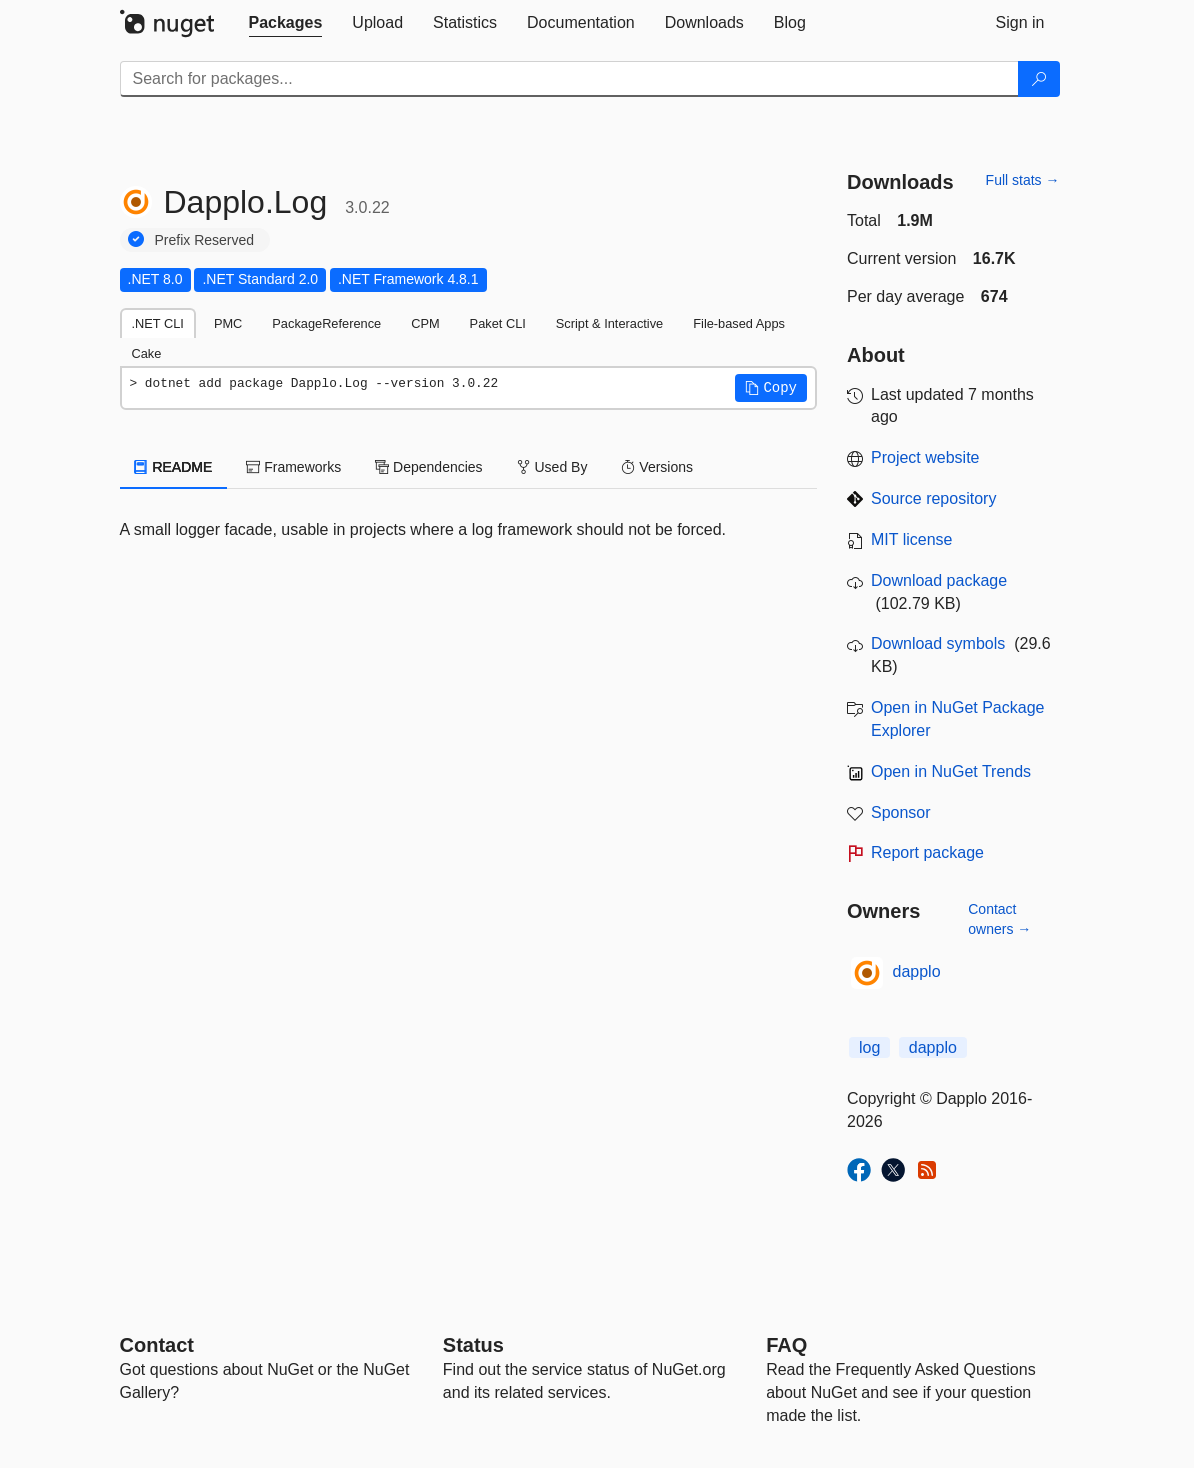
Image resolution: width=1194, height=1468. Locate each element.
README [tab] (174, 467)
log (869, 1047)
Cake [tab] (147, 353)
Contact (157, 1345)
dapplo (917, 971)
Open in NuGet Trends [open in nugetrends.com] (951, 771)
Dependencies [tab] (428, 467)
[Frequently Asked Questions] (786, 1345)
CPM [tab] (425, 323)
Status (473, 1345)
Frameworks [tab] (293, 467)
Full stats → (1023, 180)
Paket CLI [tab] (498, 323)
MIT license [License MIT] (912, 539)
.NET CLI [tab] (158, 323)
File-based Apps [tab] (739, 323)
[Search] (1039, 79)
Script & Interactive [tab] (609, 323)
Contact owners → (999, 919)
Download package (939, 580)
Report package (927, 852)
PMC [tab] (228, 323)
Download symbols (938, 643)
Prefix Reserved (205, 240)
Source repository (933, 498)
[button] (771, 388)
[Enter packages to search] (569, 79)
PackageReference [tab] (326, 323)
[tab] (286, 23)
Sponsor (901, 812)
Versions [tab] (657, 467)
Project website (925, 457)
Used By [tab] (552, 467)
